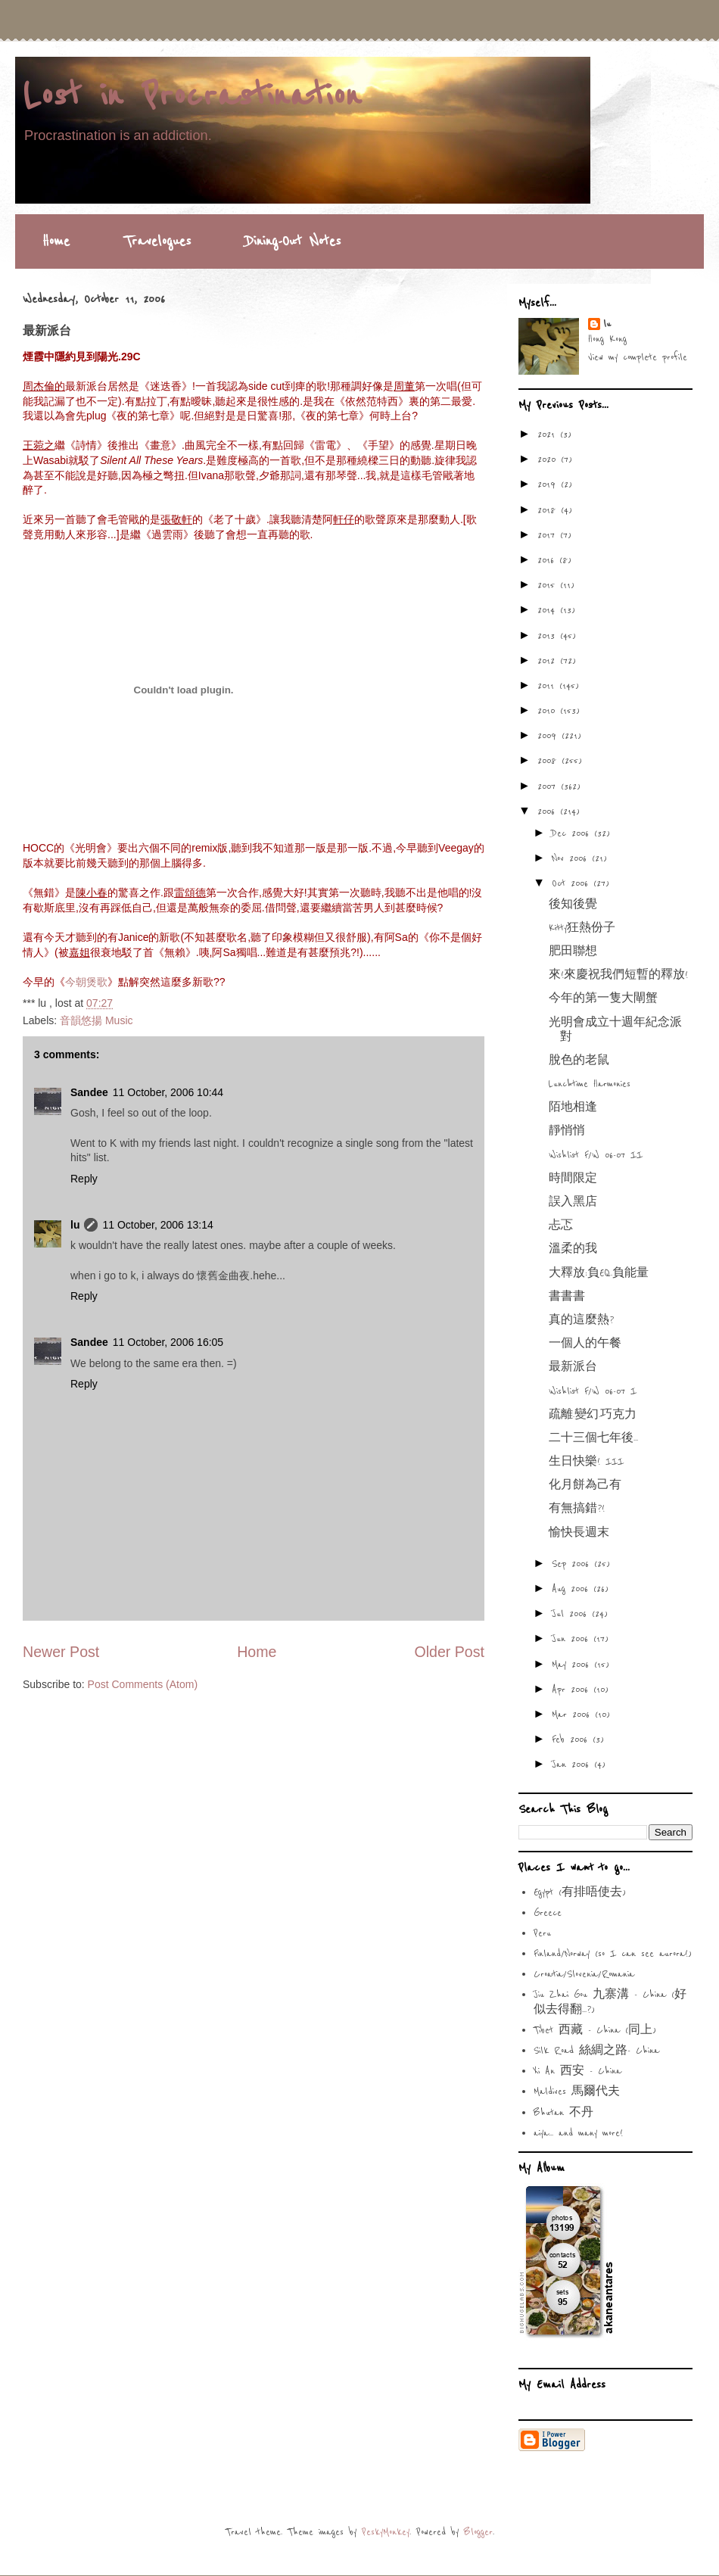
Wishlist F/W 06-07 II (596, 1155)
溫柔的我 (573, 1249)
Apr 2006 (572, 1690)
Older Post (449, 1651)
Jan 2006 (573, 1764)
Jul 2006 (572, 1614)
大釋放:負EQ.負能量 (599, 1273)
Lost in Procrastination (192, 96)
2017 (548, 535)
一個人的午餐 (585, 1344)
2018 (549, 510)
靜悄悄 (567, 1131)
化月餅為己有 (585, 1485)
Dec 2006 (573, 833)
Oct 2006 (572, 883)
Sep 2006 (573, 1564)
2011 (548, 686)
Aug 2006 (572, 1589)
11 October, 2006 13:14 (157, 1225)
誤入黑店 (573, 1202)
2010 (548, 711)
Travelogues (157, 241)
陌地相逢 (573, 1107)
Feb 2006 (572, 1739)
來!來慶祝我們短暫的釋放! (618, 975)
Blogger (478, 2532)
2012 (548, 661)
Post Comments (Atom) (143, 1684)
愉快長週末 (579, 1533)
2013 (548, 636)
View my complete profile (637, 357)
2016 (548, 560)
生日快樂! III (586, 1462)
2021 (548, 434)
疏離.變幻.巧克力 (593, 1415)
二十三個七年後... (593, 1438)
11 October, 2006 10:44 (168, 1092)
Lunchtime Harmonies (589, 1084)
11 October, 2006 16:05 (168, 1342)
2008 (549, 761)
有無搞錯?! (577, 1509)
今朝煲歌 (86, 982)
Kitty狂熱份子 (582, 928)
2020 (549, 459)
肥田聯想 (573, 951)
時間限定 (573, 1179)
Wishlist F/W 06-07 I (593, 1391)
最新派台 (573, 1367)
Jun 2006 (572, 1639)
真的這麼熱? (581, 1320)
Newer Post (61, 1651)
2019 (549, 484)
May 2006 (573, 1665)
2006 (548, 811)
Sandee (89, 1092)
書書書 (567, 1297)
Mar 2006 (573, 1715)
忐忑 (561, 1225)
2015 (548, 585)
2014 (548, 610)
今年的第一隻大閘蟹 (603, 998)
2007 (549, 786)
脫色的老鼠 (579, 1060)
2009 (549, 736)
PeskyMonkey (385, 2532)
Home (56, 241)
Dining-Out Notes (293, 241)
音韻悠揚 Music (96, 1020)
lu (74, 1225)
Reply (84, 1179)
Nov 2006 (572, 858)
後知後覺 (573, 905)
